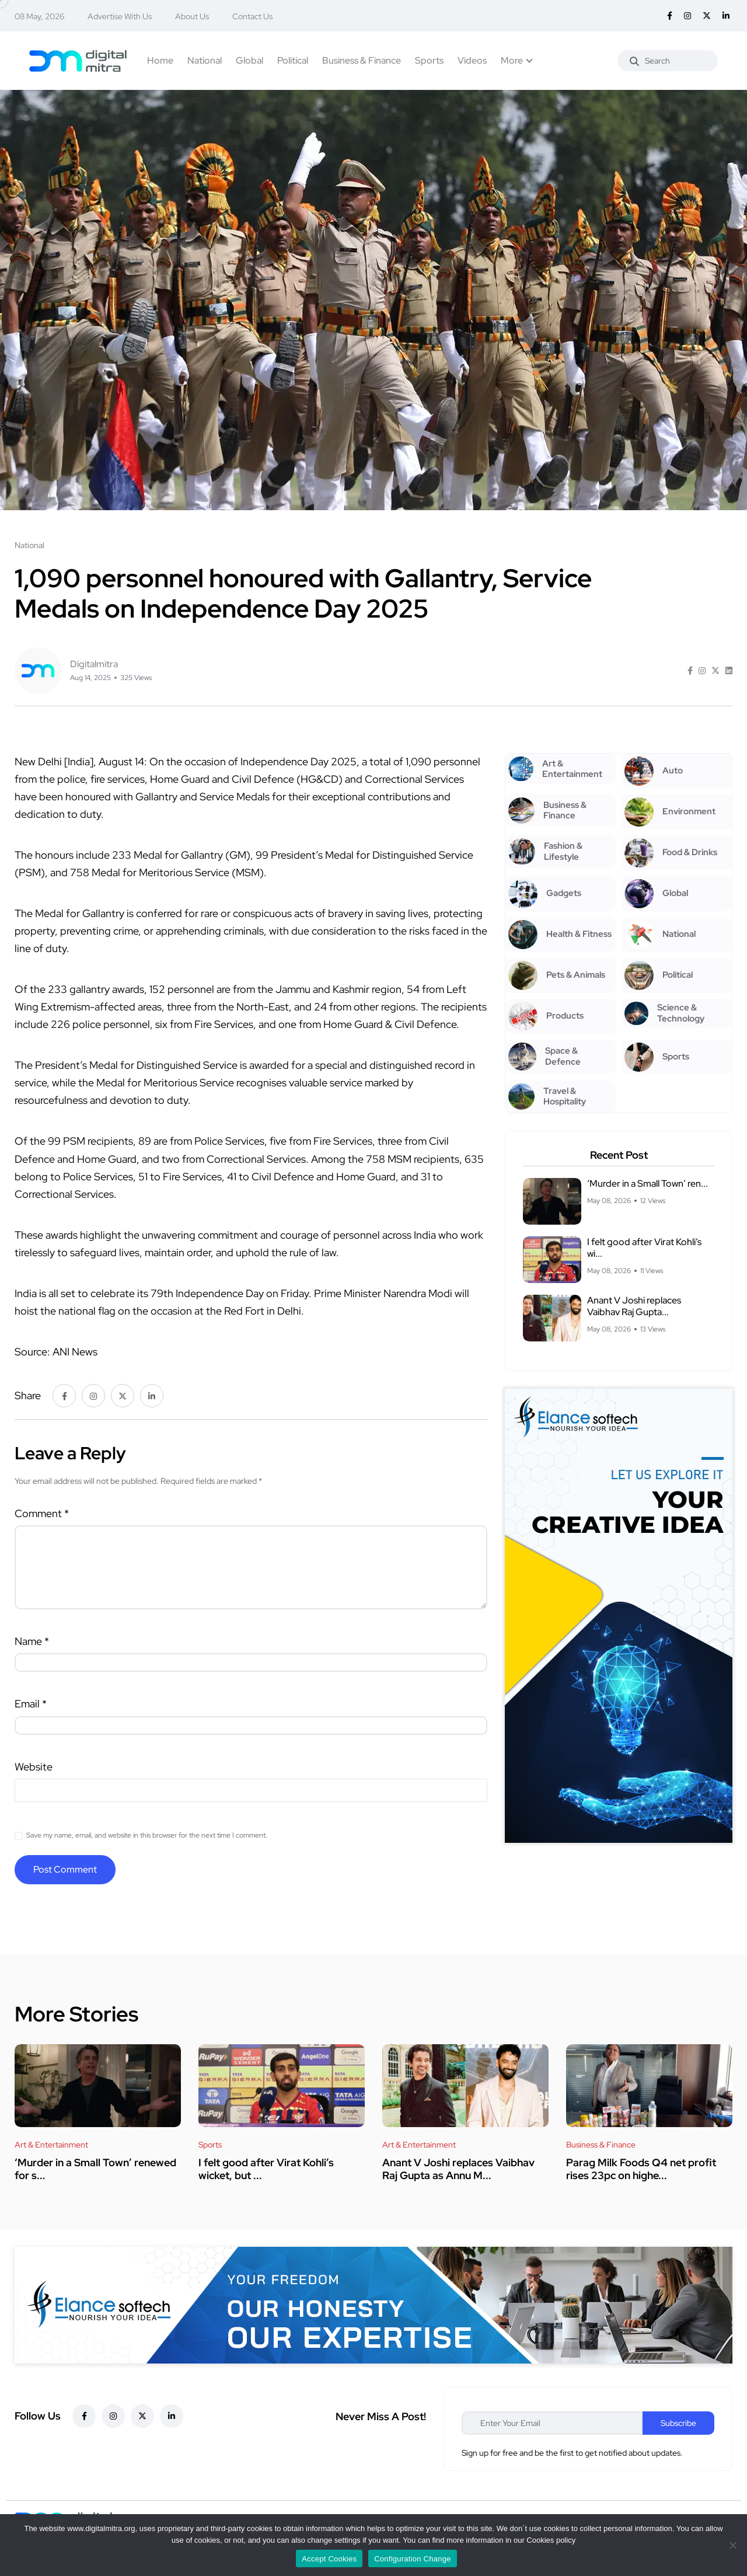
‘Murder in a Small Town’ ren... (647, 1183)
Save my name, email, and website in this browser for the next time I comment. (146, 1835)
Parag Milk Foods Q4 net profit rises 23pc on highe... (641, 2169)
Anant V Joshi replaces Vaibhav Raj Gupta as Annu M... (458, 2169)
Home (160, 60)
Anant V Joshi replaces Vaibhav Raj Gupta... (634, 1306)
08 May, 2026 (39, 16)
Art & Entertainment (51, 2144)
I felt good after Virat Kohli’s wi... (644, 1248)
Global (249, 60)
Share (28, 1395)
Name (32, 1641)
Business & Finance (361, 60)
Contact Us (252, 16)
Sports (429, 60)
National (204, 60)
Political (292, 60)
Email (31, 1703)
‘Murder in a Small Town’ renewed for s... (95, 2169)
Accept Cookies (329, 2558)
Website (34, 1766)
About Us (192, 16)
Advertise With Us (120, 16)
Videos (472, 60)
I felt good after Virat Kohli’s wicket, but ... (266, 2169)
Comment (42, 1513)
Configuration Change (412, 2558)
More (512, 60)
